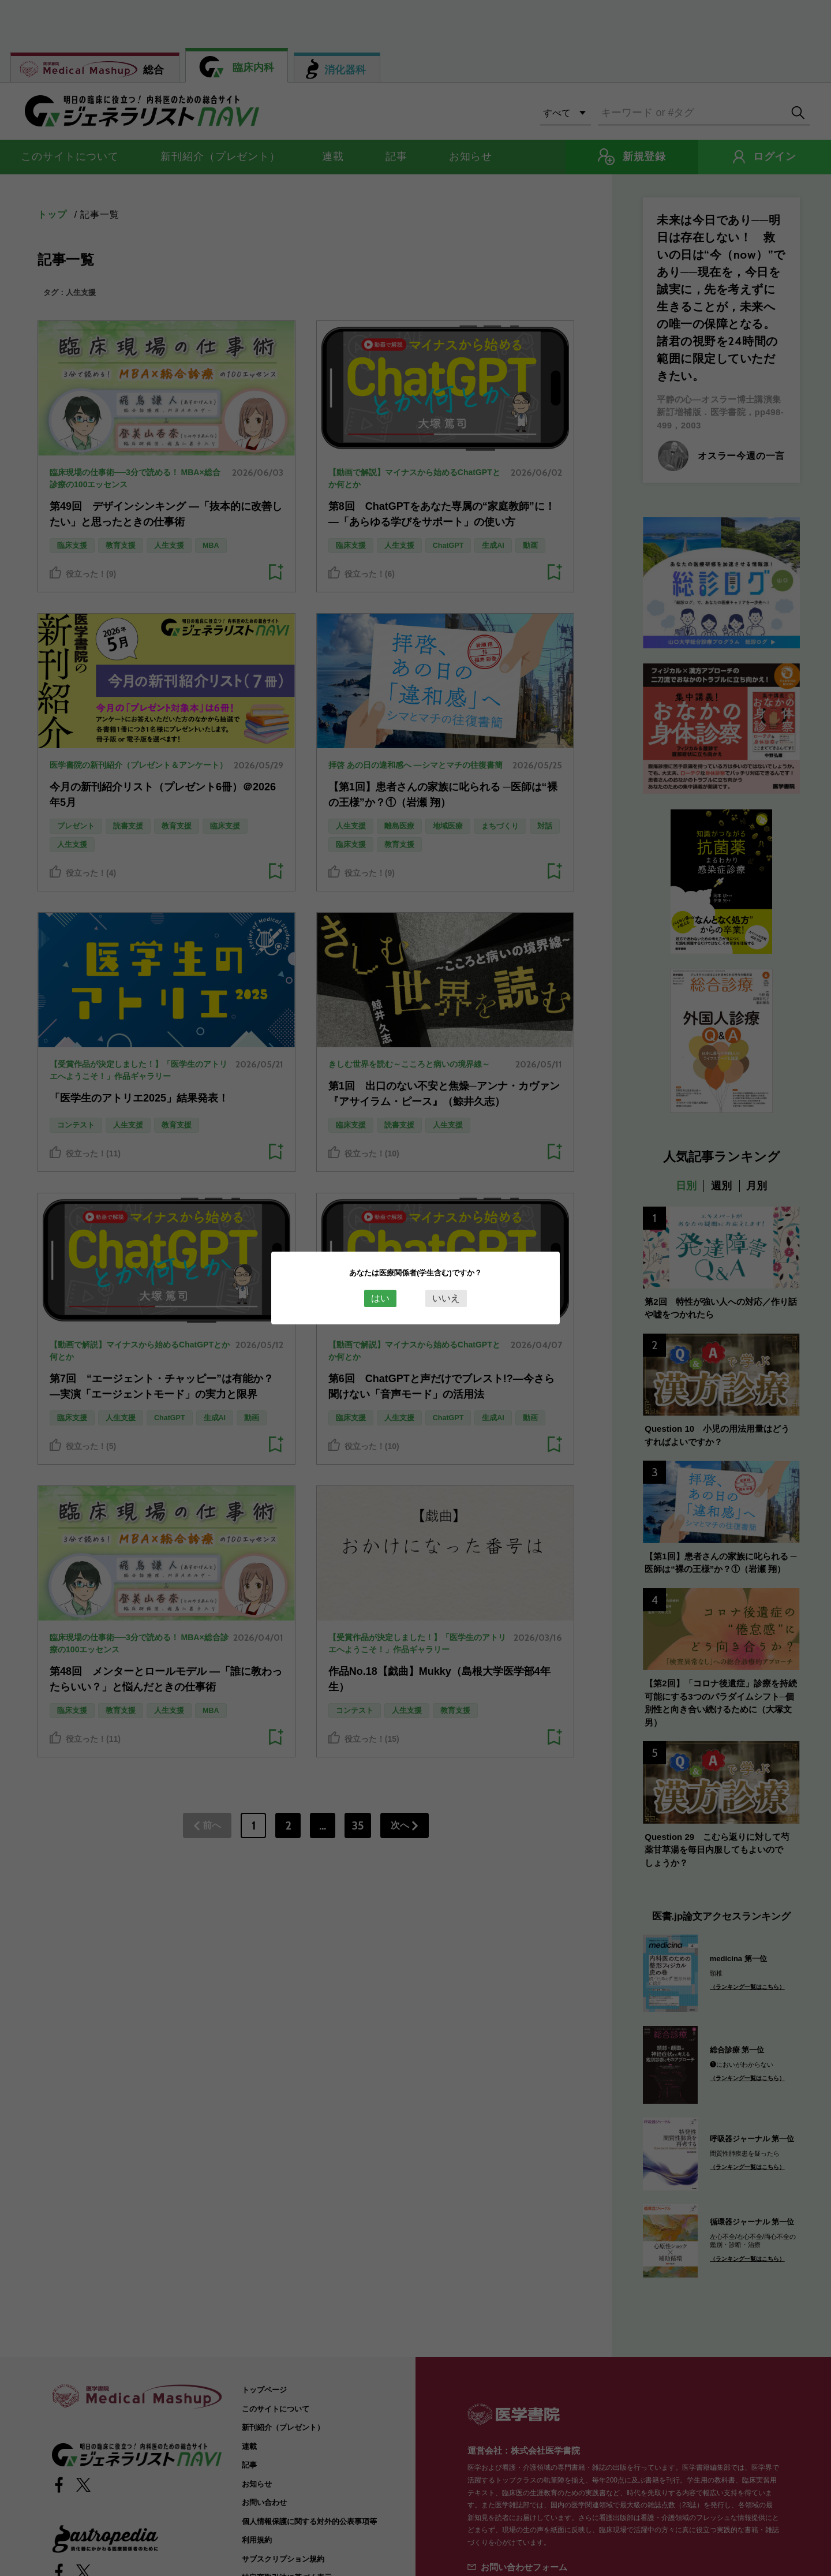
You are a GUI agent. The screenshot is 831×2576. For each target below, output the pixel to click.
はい (380, 1298)
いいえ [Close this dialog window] (446, 1298)
